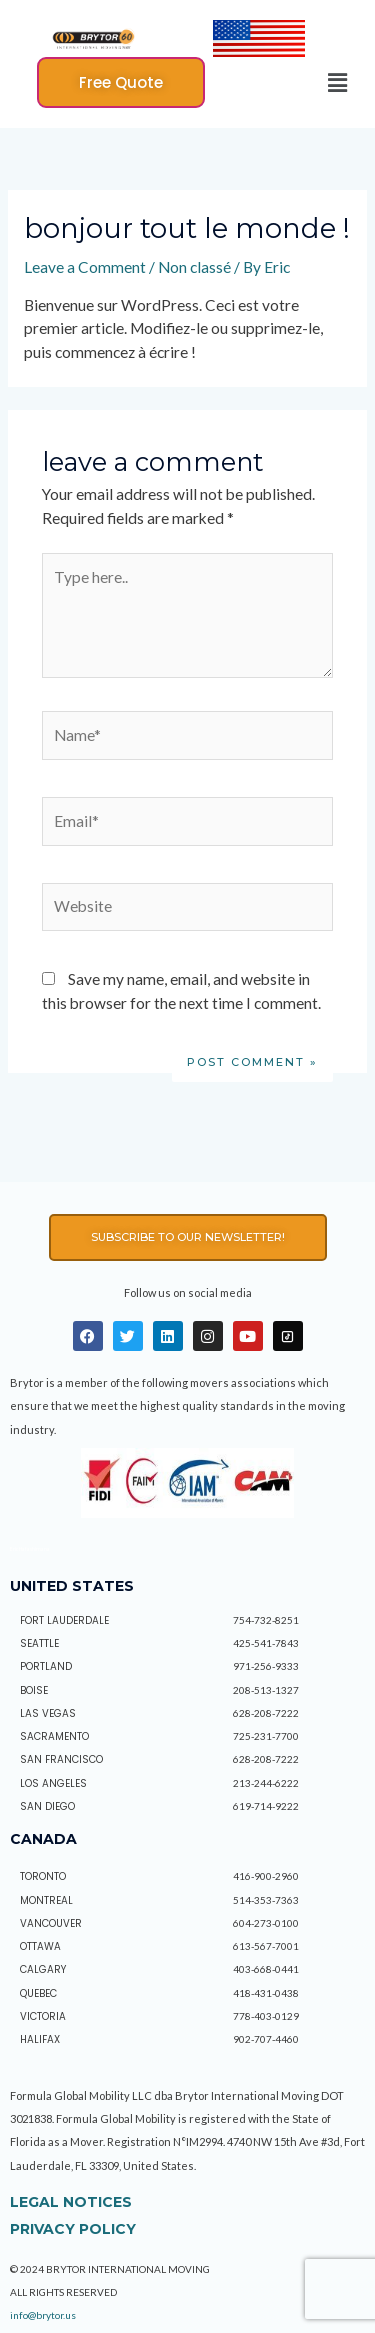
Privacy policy (73, 2229)
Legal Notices (71, 2202)
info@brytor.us (43, 2315)
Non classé (194, 267)
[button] (121, 82)
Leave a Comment (85, 267)
